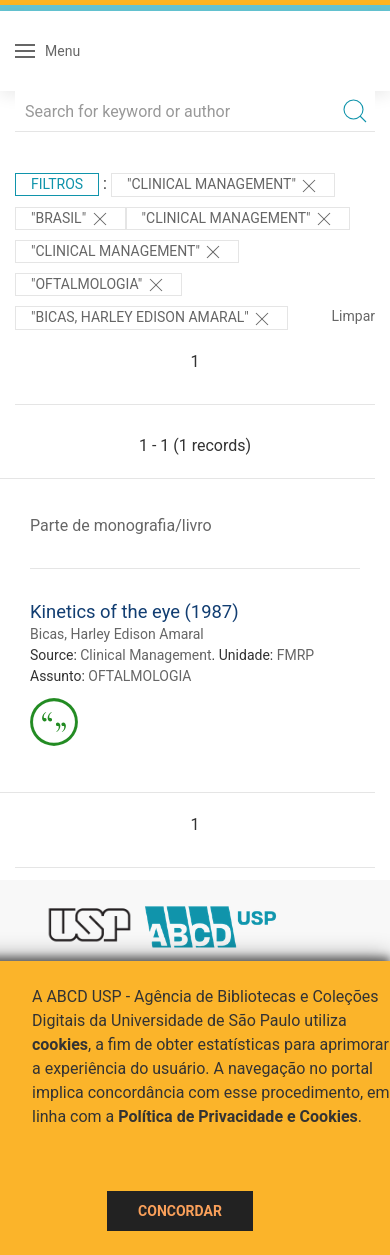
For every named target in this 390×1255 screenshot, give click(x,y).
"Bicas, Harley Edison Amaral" (151, 319)
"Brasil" (70, 219)
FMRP (295, 655)
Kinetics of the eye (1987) (134, 611)
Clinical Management (145, 655)
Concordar (180, 1211)
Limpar (353, 316)
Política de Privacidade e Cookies (238, 1116)
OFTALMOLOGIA (139, 676)
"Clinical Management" (223, 186)
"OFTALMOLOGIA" (98, 285)
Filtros (57, 184)
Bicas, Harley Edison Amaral (117, 634)
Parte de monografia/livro (121, 525)
